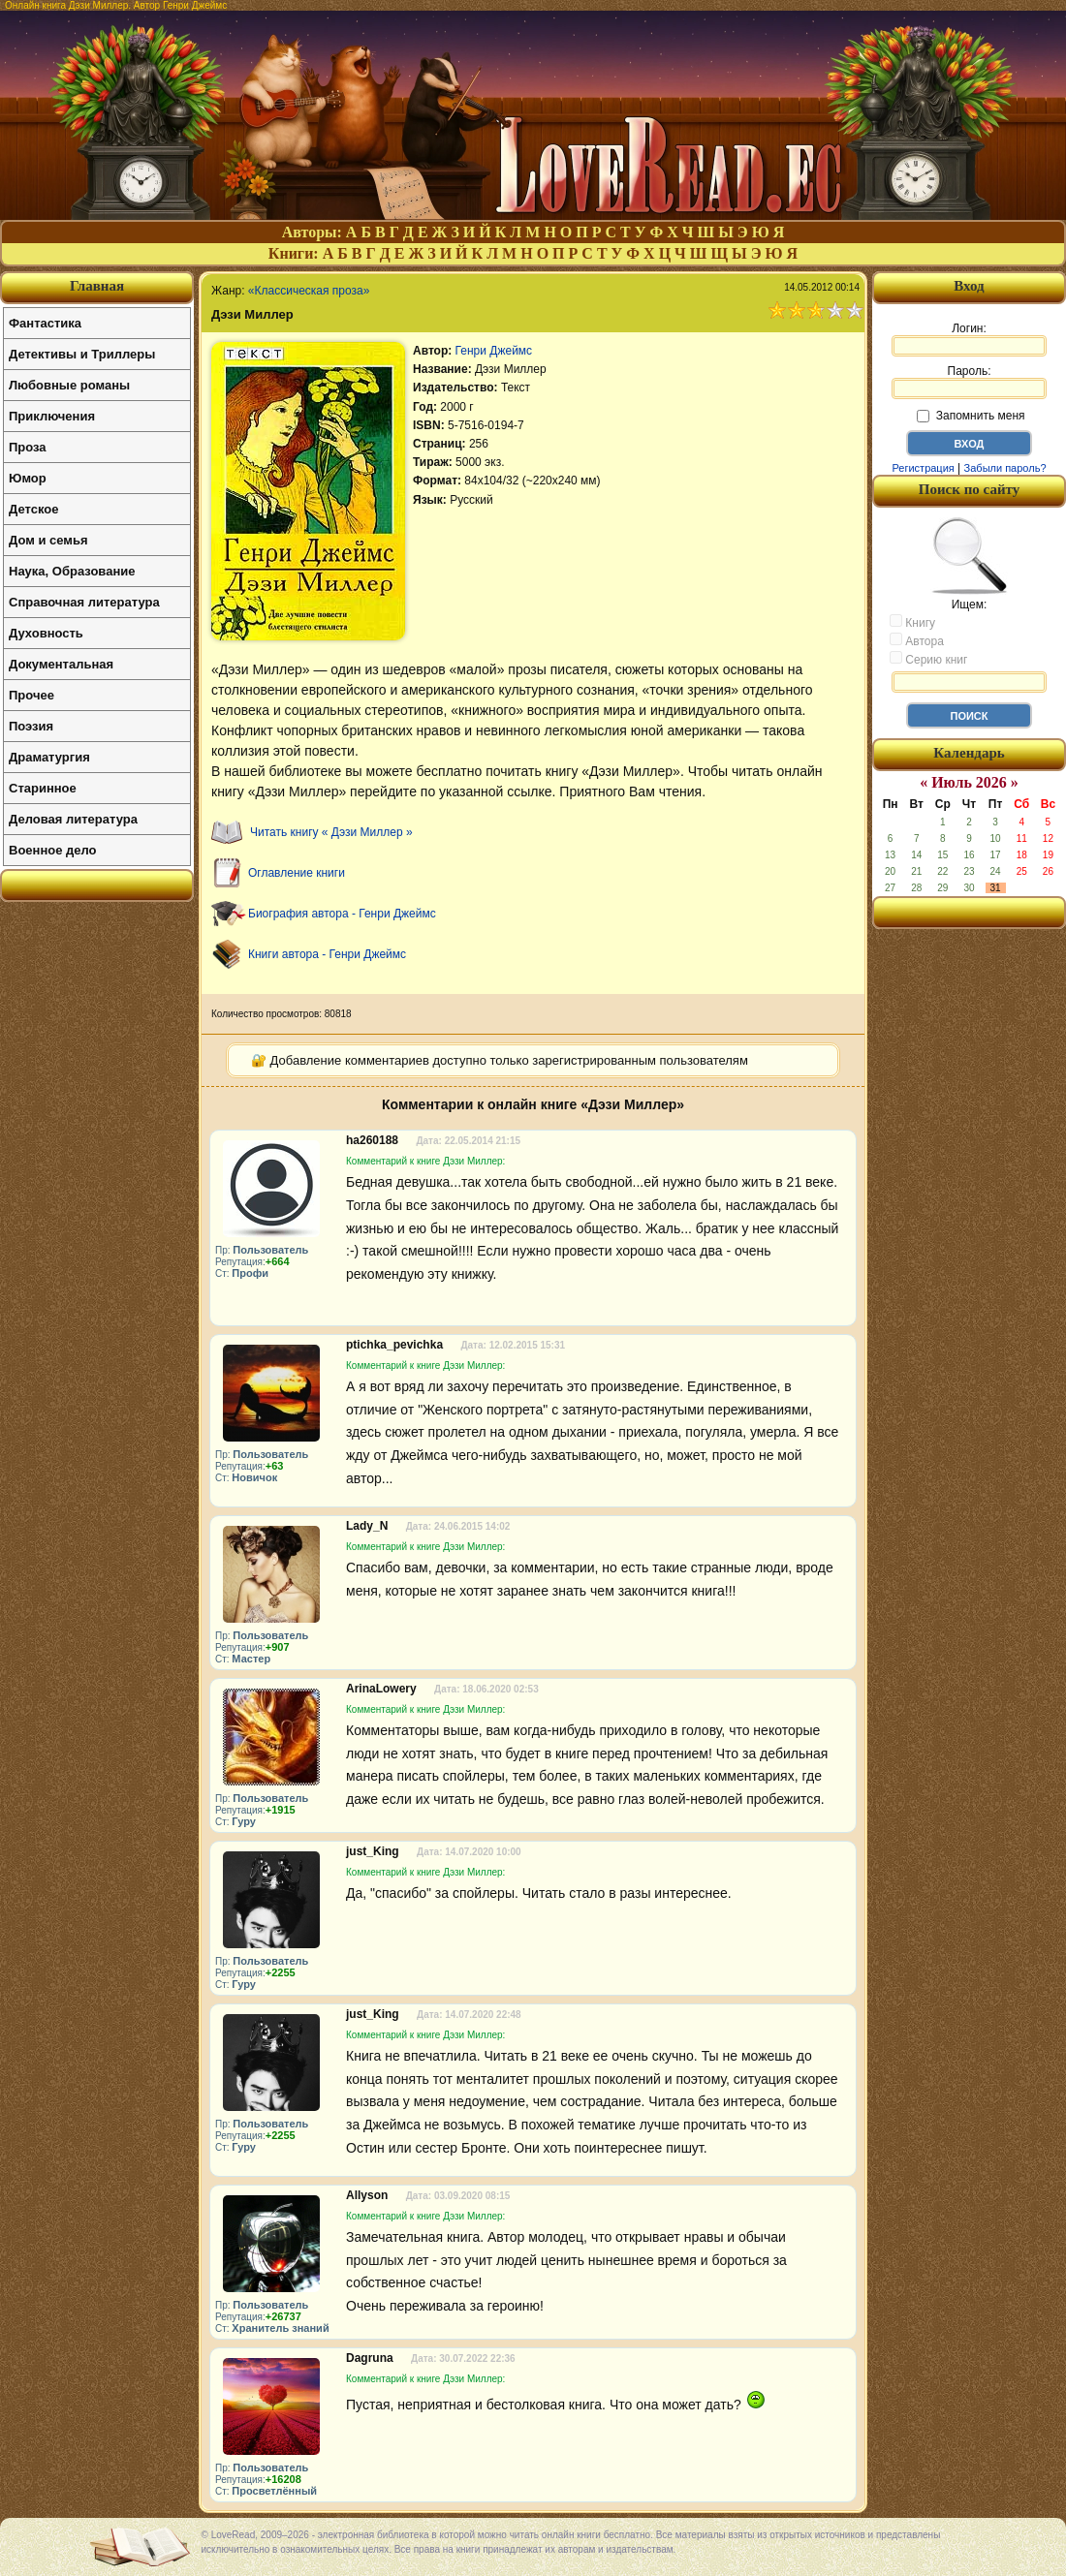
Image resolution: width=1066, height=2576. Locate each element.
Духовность (46, 633)
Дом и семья (48, 540)
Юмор (28, 478)
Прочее (31, 695)
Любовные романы (69, 385)
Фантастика (45, 323)
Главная (97, 286)
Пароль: (969, 381)
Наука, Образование (72, 571)
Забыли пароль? (1005, 468)
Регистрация (923, 468)
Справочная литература (84, 602)
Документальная (61, 664)
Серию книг (928, 659)
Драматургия (49, 757)
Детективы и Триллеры (82, 354)
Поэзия (31, 726)
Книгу (912, 622)
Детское (33, 509)
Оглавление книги (296, 873)
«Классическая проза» (309, 290)
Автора (917, 640)
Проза (28, 447)
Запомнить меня (970, 415)
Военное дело (53, 850)
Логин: (969, 339)
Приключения (52, 416)
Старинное (43, 788)
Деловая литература (73, 819)
